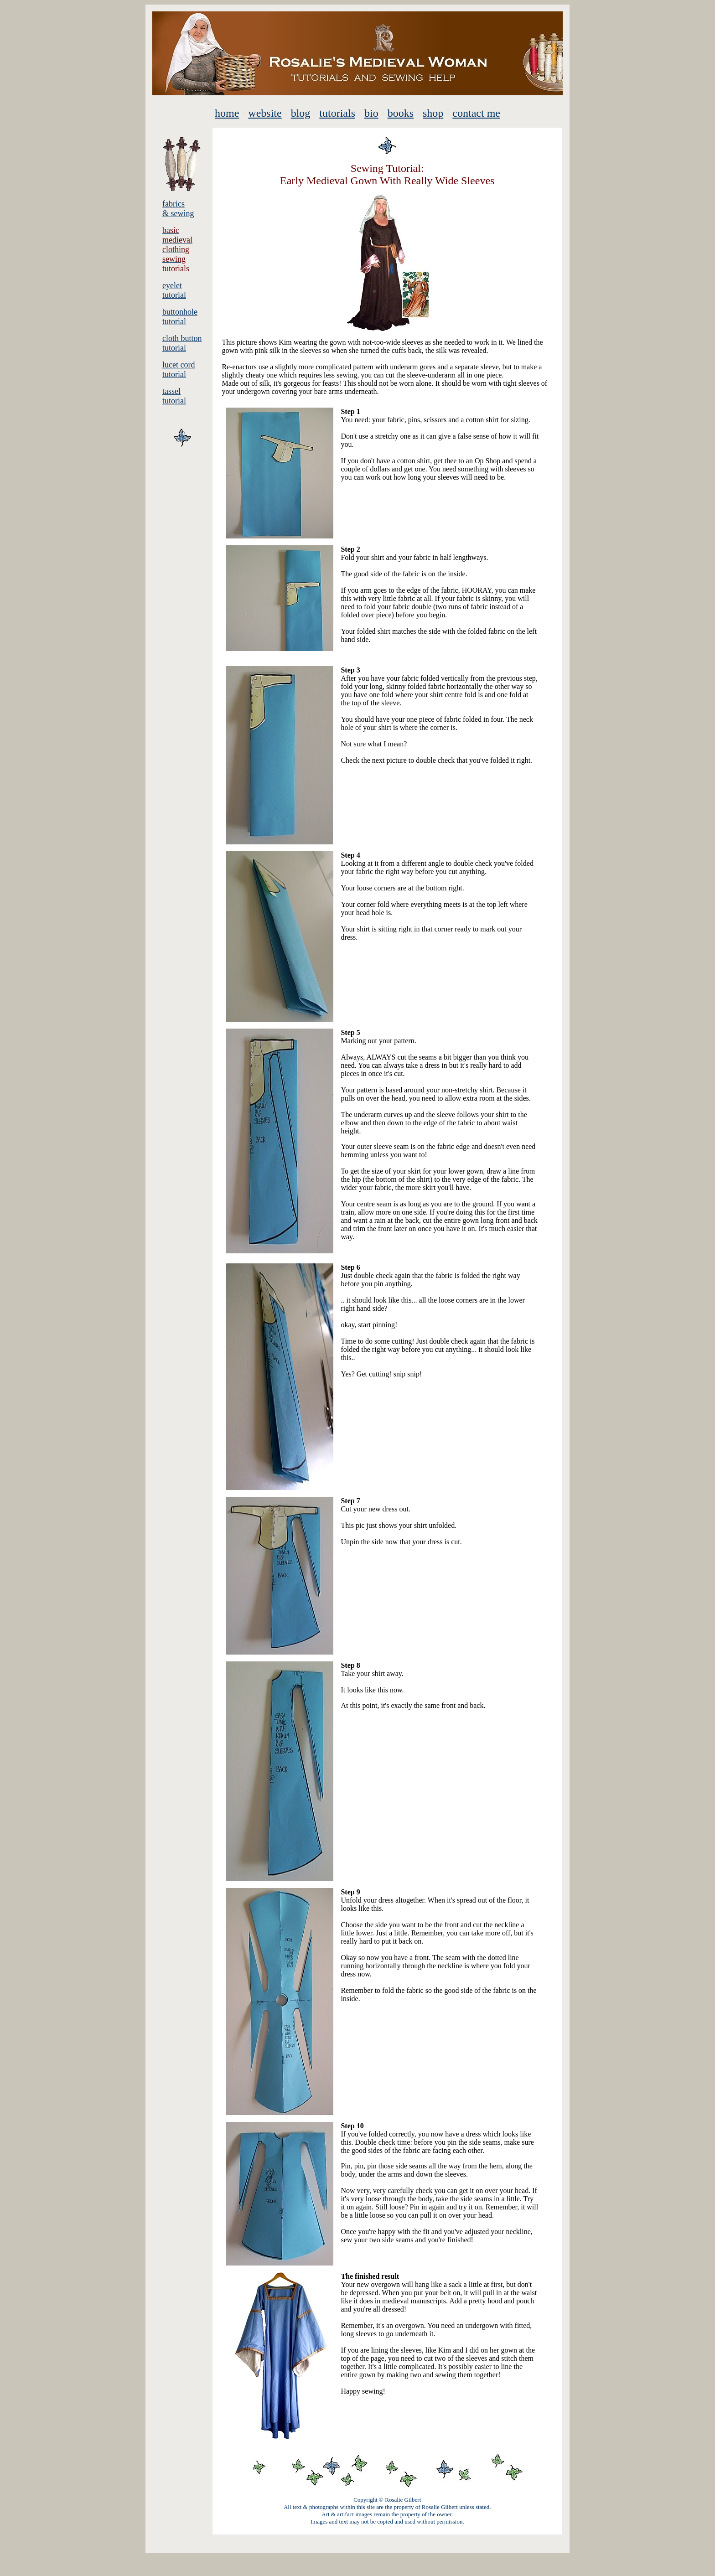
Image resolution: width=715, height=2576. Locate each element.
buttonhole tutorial (179, 316)
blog (301, 113)
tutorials (337, 113)
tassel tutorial (174, 396)
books (401, 113)
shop (433, 113)
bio (371, 113)
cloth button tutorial (182, 343)
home (227, 113)
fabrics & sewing (178, 208)
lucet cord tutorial (178, 369)
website (264, 113)
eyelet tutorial (174, 290)
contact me (476, 113)
